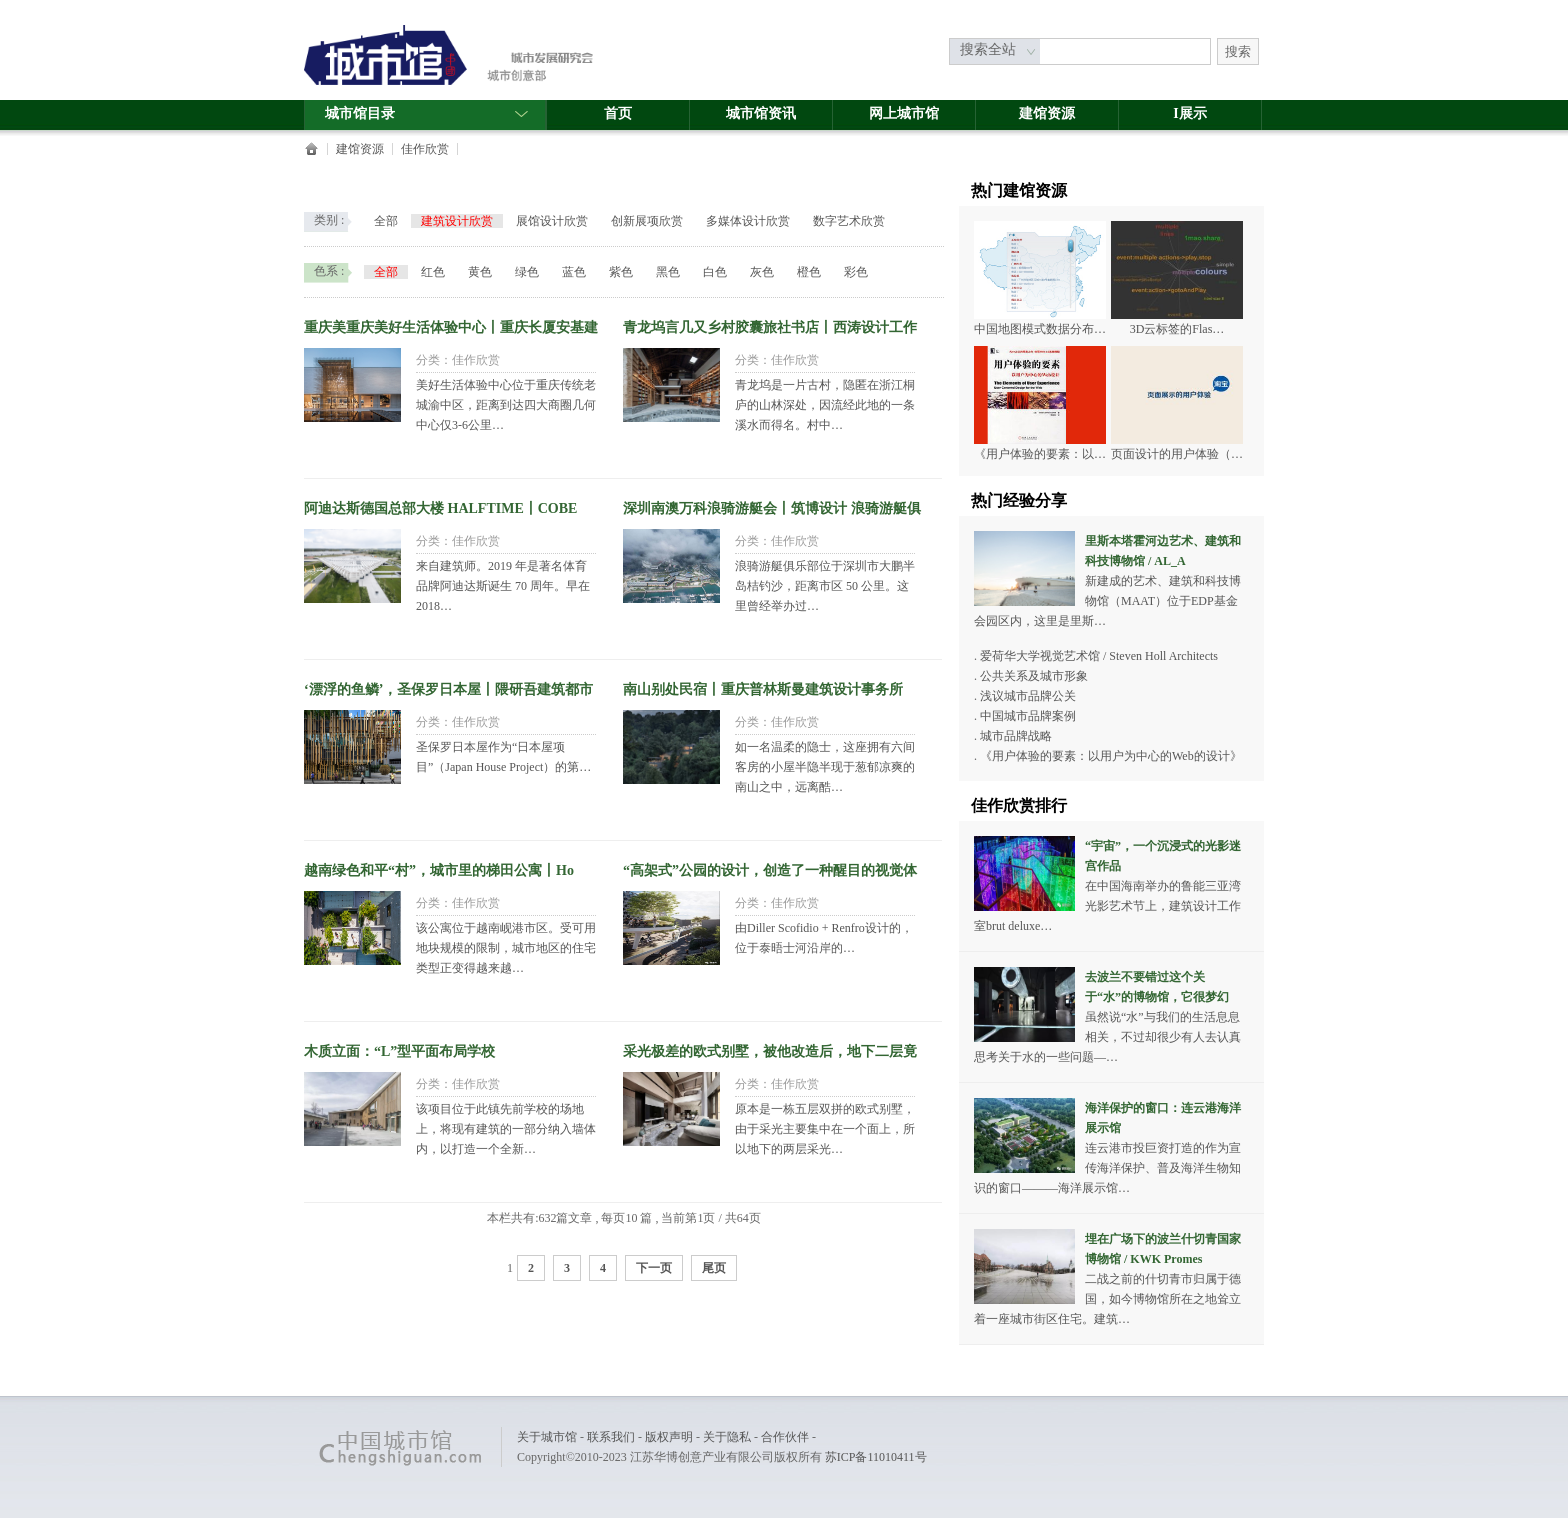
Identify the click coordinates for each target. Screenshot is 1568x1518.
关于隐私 (727, 1437)
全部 (386, 221)
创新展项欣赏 (647, 221)
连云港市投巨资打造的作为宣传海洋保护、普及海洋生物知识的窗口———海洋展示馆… (1107, 1168)
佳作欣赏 (425, 149)
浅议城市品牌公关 (1028, 696)
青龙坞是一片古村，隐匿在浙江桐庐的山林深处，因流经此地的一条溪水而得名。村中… (825, 405)
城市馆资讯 (761, 113)
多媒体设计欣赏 (748, 221)
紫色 (621, 272)
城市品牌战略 (1016, 736)
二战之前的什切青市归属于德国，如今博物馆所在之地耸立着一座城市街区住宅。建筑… (1107, 1299)
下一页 (654, 1268)
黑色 (668, 272)
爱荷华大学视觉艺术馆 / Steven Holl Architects (1099, 656)
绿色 (527, 272)
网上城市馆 (904, 113)
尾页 (714, 1268)
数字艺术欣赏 (849, 221)
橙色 (809, 272)
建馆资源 (1047, 113)
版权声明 (669, 1437)
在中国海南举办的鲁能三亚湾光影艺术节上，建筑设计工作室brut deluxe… (1107, 906)
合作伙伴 (785, 1437)
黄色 (480, 272)
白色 (715, 272)
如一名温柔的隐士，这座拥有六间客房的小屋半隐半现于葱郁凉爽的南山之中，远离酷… (825, 767)
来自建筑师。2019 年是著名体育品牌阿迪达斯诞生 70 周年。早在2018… (503, 586)
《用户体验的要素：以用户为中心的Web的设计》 (1111, 756)
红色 (433, 272)
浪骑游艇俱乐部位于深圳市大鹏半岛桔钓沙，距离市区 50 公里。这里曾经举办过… (825, 586)
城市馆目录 (427, 114)
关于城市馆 (547, 1437)
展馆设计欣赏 (552, 221)
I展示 (1189, 113)
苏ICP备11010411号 (876, 1457)
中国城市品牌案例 (1028, 716)
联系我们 (611, 1437)
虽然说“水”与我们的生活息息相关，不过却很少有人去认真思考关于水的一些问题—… (1107, 1037)
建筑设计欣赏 (457, 221)
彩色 (856, 272)
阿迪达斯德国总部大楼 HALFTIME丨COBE (440, 508)
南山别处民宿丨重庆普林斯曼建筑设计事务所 (763, 689)
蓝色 (574, 272)
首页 (618, 113)
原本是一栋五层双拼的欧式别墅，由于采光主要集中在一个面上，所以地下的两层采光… (825, 1129)
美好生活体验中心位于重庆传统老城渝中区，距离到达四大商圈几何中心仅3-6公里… (506, 405)
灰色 (762, 272)
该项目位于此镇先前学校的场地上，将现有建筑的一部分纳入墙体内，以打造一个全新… (506, 1129)
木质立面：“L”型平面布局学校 (399, 1051)
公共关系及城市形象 (1034, 676)
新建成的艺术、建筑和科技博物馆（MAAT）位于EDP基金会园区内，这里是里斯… (1107, 601)
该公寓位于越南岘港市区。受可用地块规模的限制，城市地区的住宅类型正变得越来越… (506, 948)
